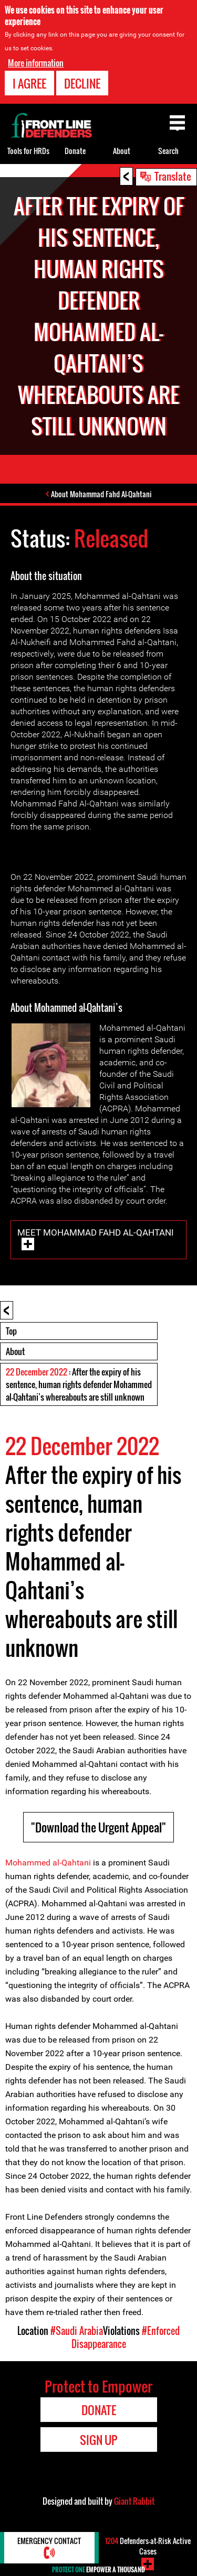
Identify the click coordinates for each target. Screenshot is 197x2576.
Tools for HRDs (28, 150)
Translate (172, 176)
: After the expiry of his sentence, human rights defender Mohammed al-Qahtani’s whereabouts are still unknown (79, 1384)
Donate (75, 150)
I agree (29, 83)
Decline (82, 83)
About (15, 1351)
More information (36, 63)
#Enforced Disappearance (125, 2337)
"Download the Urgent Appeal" (98, 1827)
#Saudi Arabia (76, 2331)
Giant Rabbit (134, 2501)
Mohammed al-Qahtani (48, 1863)
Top (11, 1331)
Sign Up (98, 2439)
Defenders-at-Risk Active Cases (148, 2546)
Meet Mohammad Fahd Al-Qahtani (95, 1232)
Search (168, 150)
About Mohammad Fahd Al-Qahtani (101, 493)
